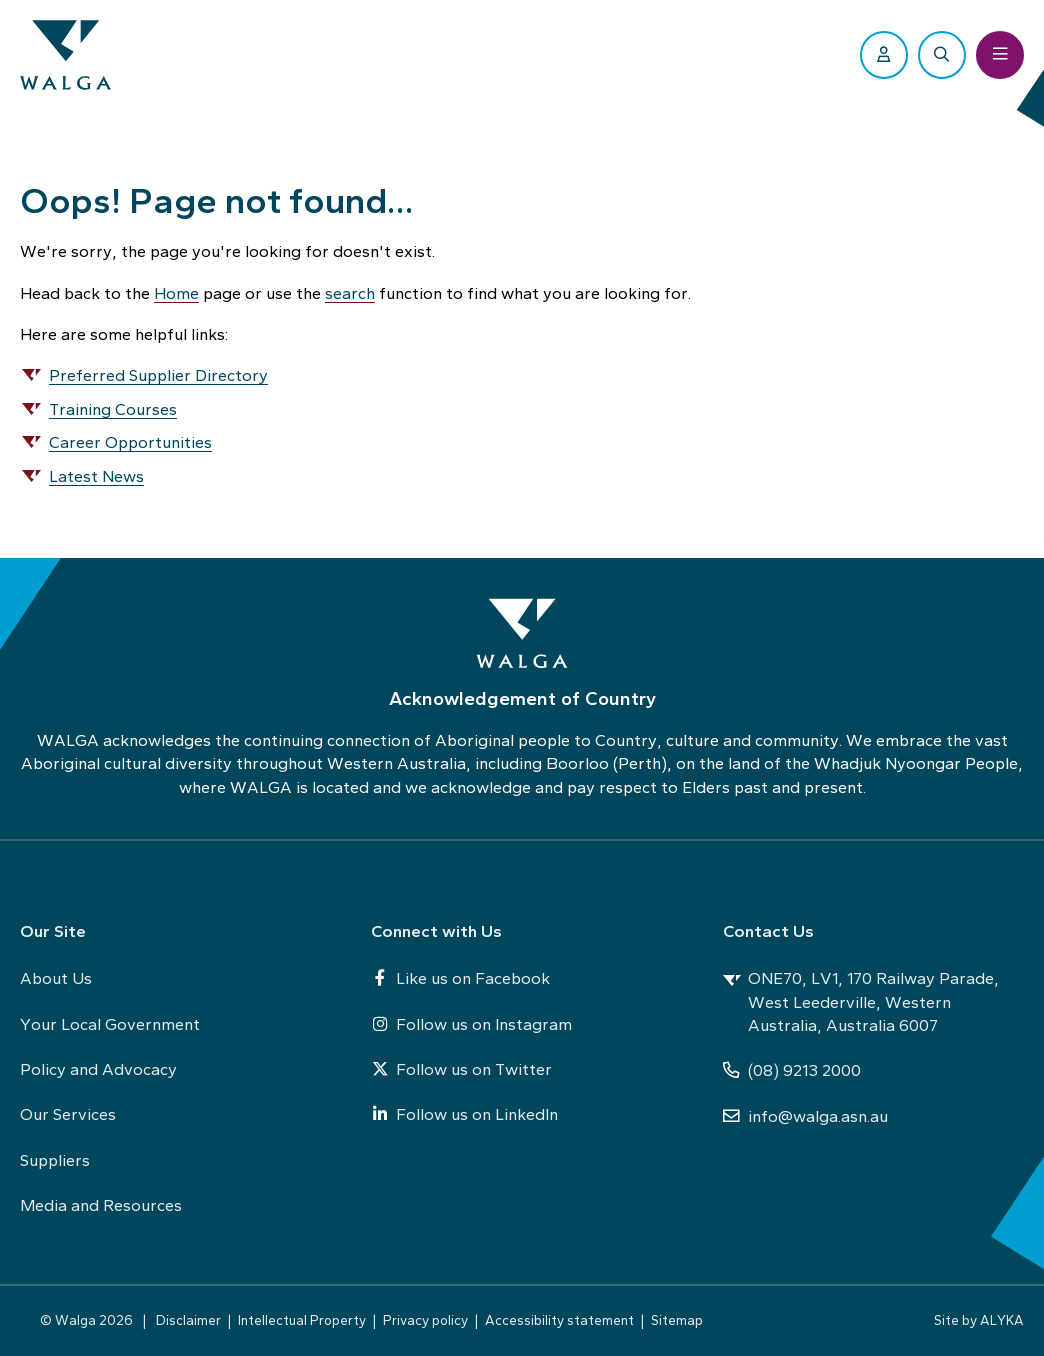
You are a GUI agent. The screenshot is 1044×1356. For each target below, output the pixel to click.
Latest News (96, 476)
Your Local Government (110, 1024)
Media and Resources (101, 1205)
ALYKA (1002, 1320)
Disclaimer (188, 1320)
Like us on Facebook (460, 978)
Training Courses (113, 409)
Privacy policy (425, 1320)
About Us (56, 978)
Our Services (68, 1114)
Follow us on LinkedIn (464, 1114)
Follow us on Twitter (461, 1069)
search (350, 293)
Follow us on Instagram (471, 1024)
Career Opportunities (130, 442)
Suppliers (55, 1160)
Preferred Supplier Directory (158, 375)
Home (176, 293)
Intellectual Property (302, 1320)
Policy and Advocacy (98, 1069)
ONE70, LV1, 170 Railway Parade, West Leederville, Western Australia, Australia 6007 (861, 1001)
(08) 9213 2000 (792, 1070)
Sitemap (677, 1320)
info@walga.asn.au (805, 1116)
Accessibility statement (559, 1320)
